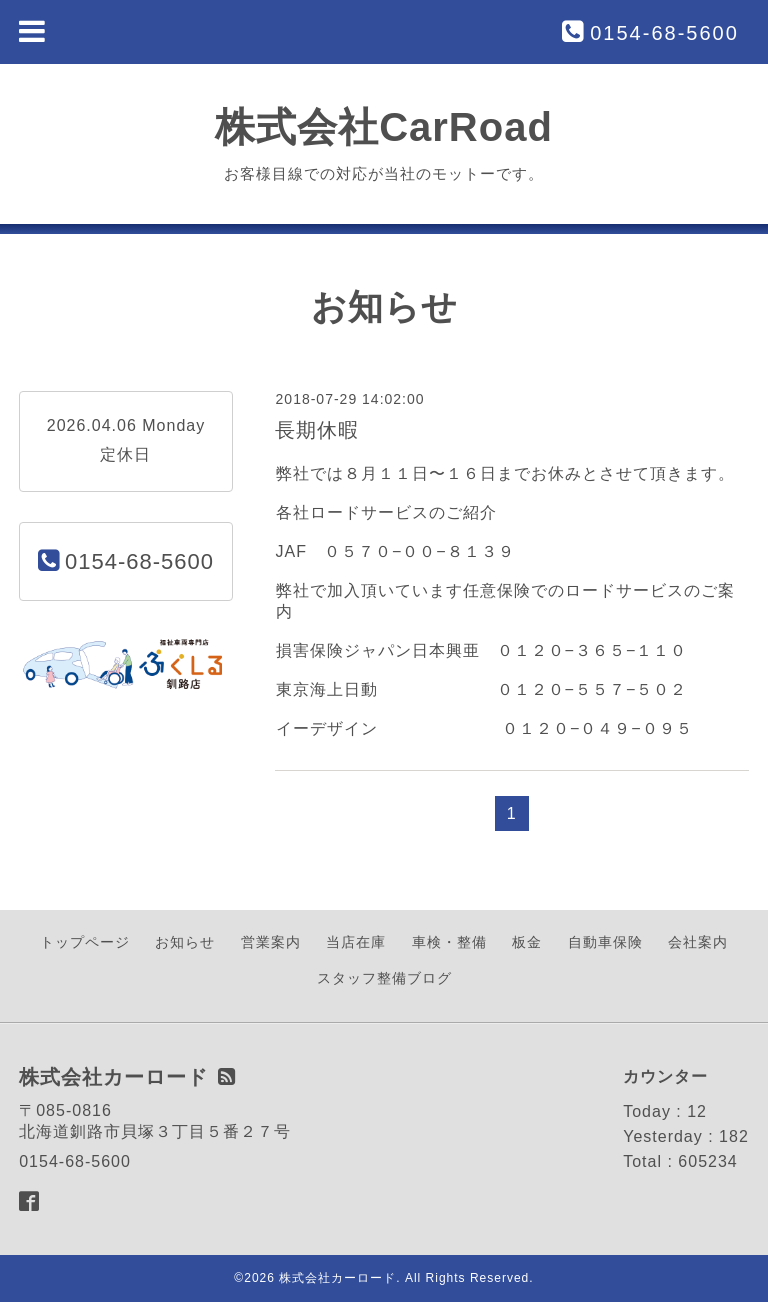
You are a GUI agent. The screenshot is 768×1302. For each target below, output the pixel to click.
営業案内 (271, 942)
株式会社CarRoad (384, 127)
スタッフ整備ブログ (384, 978)
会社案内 (698, 942)
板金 (527, 942)
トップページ (85, 942)
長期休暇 (317, 430)
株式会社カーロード (337, 1278)
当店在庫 (356, 942)
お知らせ (185, 942)
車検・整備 (449, 942)
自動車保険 (605, 942)
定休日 (125, 454)
